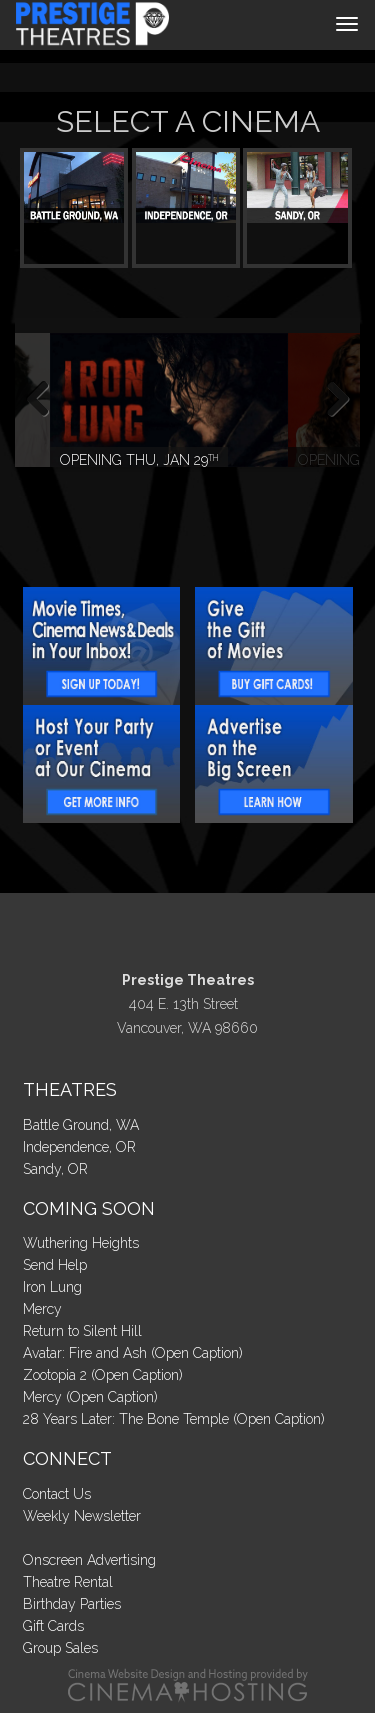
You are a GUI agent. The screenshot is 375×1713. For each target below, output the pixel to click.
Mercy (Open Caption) (90, 1397)
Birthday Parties (72, 1604)
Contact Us (57, 1494)
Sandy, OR (55, 1169)
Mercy (42, 1309)
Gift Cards (53, 1626)
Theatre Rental (68, 1582)
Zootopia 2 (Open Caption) (103, 1375)
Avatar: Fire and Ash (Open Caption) (133, 1353)
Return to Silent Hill (82, 1331)
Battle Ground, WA (81, 1125)
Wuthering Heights (81, 1243)
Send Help (55, 1265)
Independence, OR (79, 1147)
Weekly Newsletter (82, 1516)
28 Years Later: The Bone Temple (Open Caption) (174, 1419)
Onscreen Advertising (89, 1560)
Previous (45, 400)
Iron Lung (52, 1287)
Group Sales (60, 1648)
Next (330, 400)
